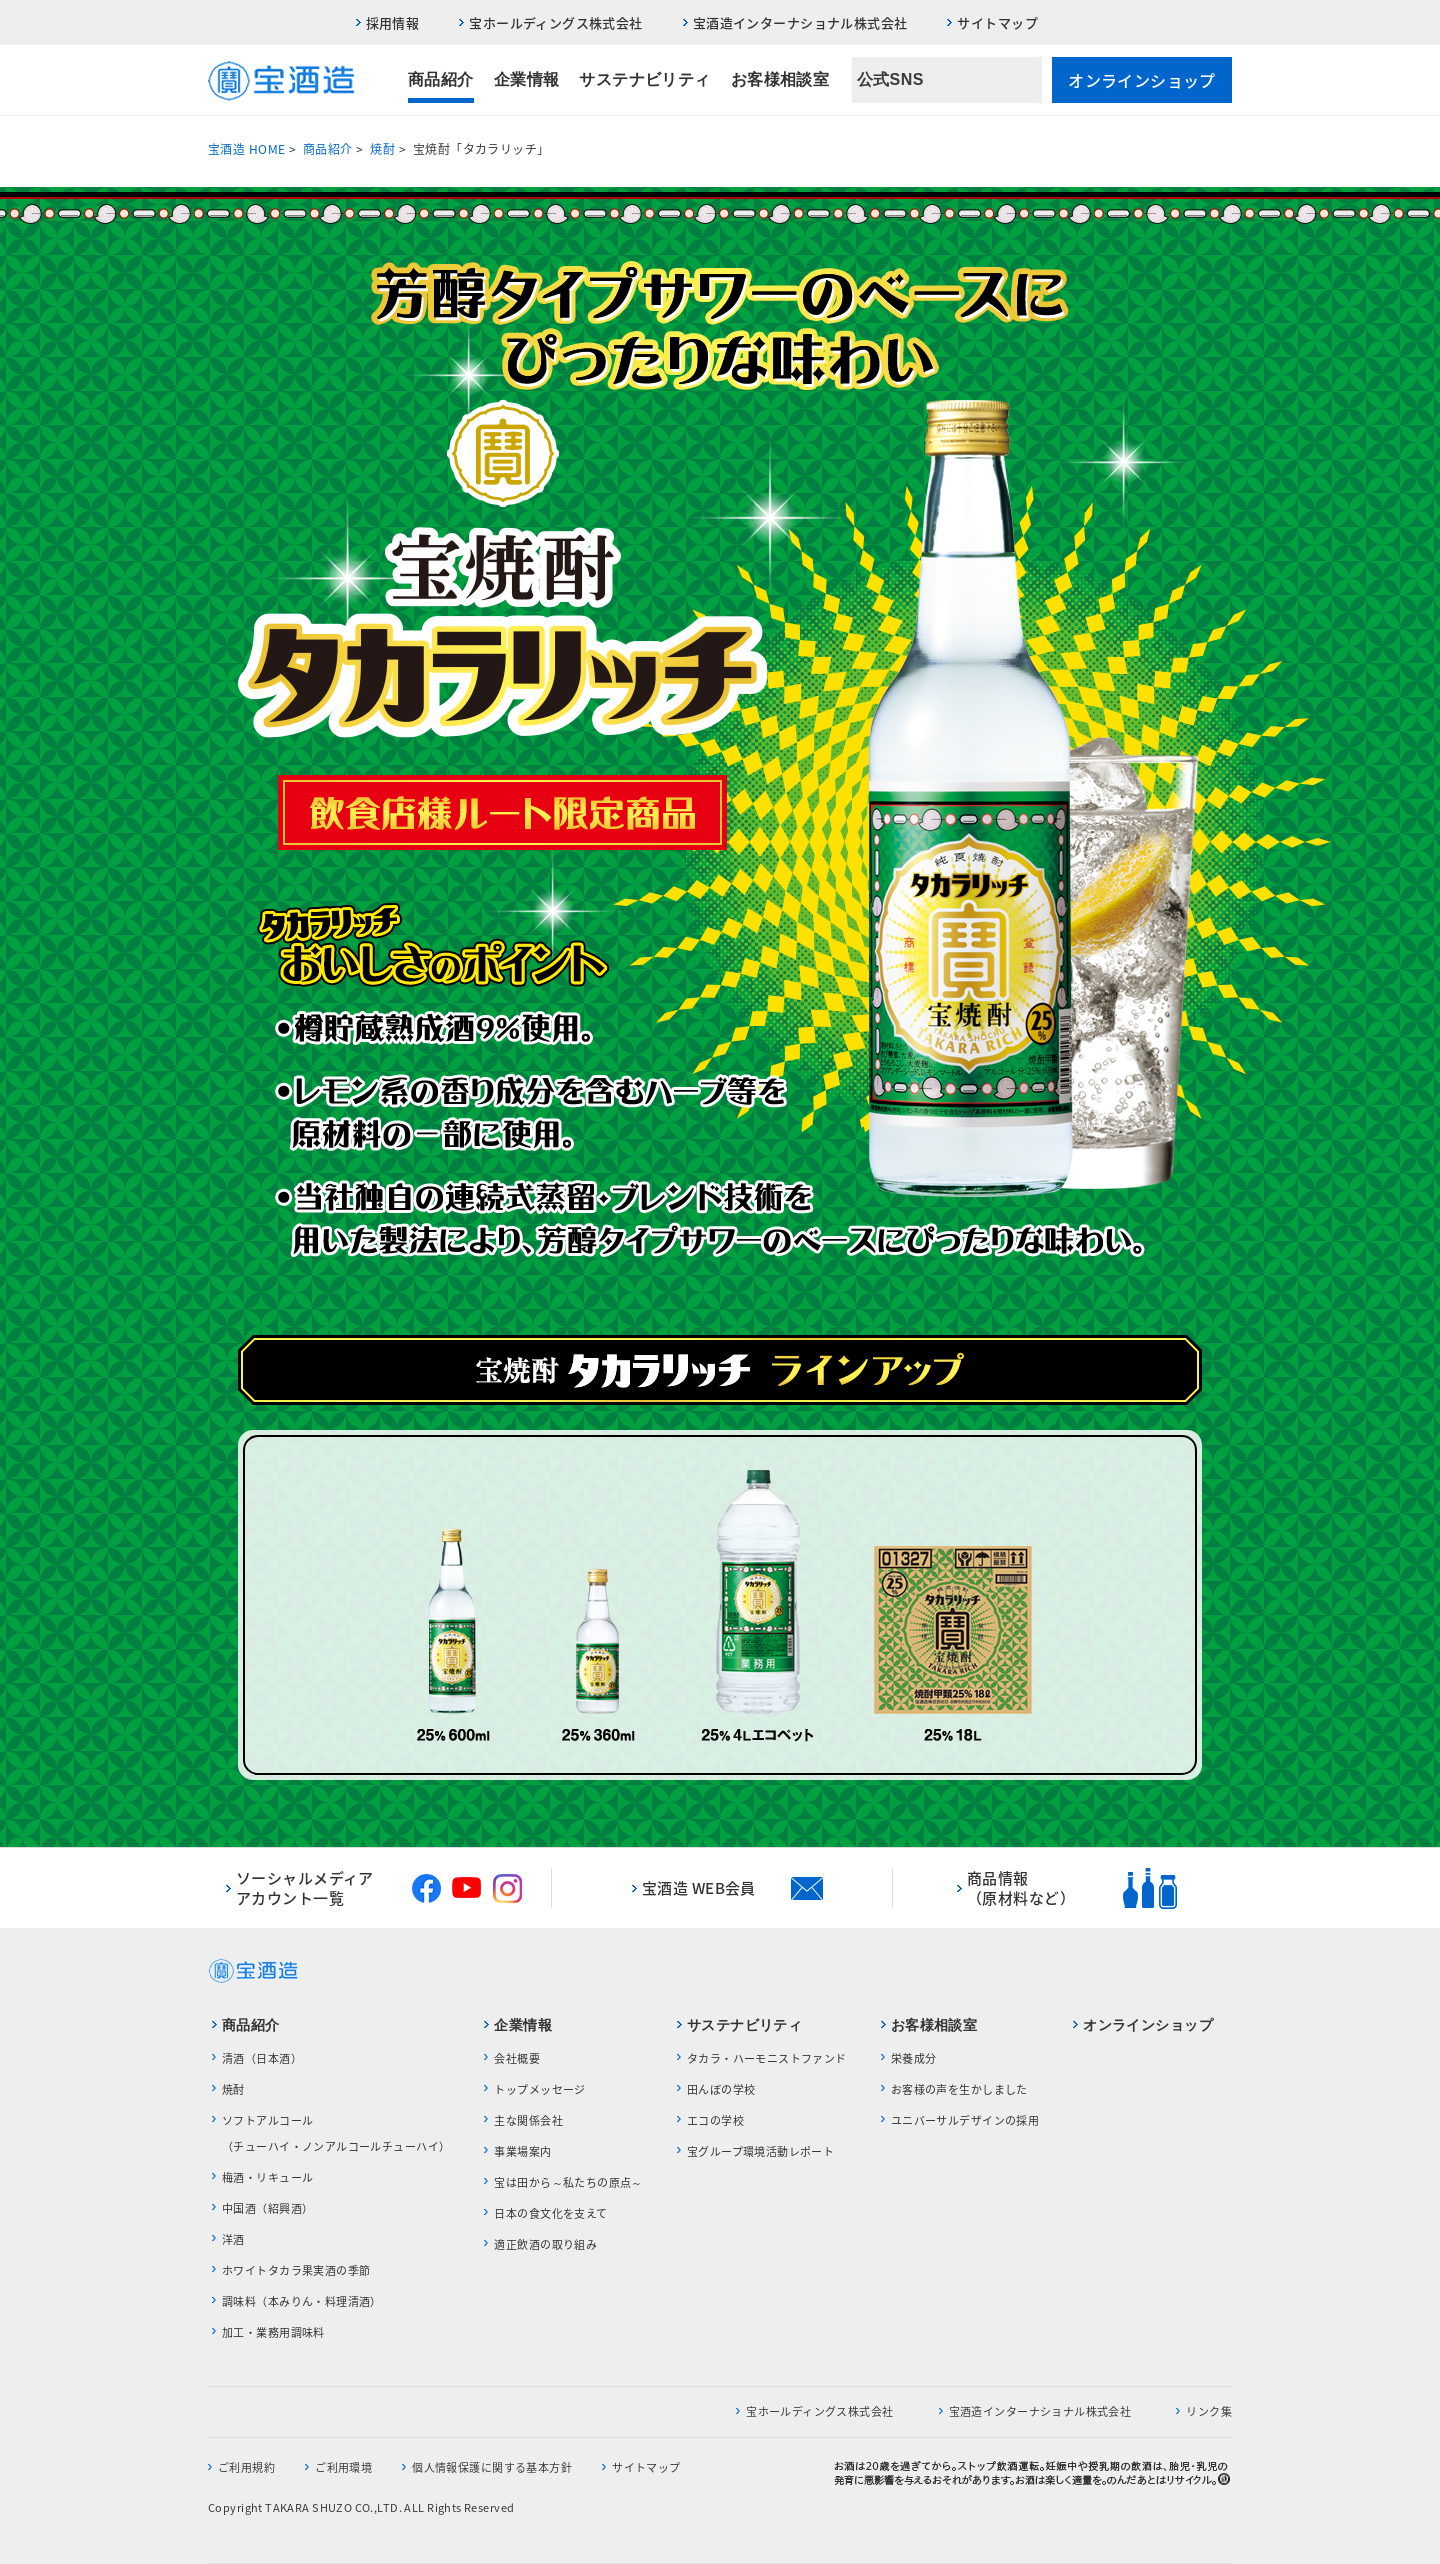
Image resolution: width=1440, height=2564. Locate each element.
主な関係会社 (528, 2120)
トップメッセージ (539, 2089)
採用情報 (393, 22)
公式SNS (890, 79)
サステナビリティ (644, 79)
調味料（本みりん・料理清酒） (302, 2301)
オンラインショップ (1142, 80)
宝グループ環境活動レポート (760, 2151)
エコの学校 (715, 2120)
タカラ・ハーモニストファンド (767, 2058)
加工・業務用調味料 (273, 2332)
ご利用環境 (343, 2467)
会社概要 (517, 2058)
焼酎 (382, 149)
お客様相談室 (780, 79)
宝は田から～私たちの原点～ (568, 2182)
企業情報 (527, 79)
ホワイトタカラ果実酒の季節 (296, 2270)
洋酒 (233, 2239)
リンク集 (1209, 2411)
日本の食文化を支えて (550, 2213)
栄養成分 (914, 2058)
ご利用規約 (246, 2467)
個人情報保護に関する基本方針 (492, 2467)
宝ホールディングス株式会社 (555, 22)
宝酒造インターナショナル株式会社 (800, 22)
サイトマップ (997, 22)
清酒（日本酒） (262, 2058)
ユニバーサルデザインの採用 (965, 2120)
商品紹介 (441, 79)
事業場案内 (522, 2151)
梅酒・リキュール (267, 2177)
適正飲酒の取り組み (545, 2244)
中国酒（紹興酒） (267, 2208)
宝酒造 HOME (246, 149)
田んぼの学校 (721, 2089)
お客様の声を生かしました (959, 2089)
